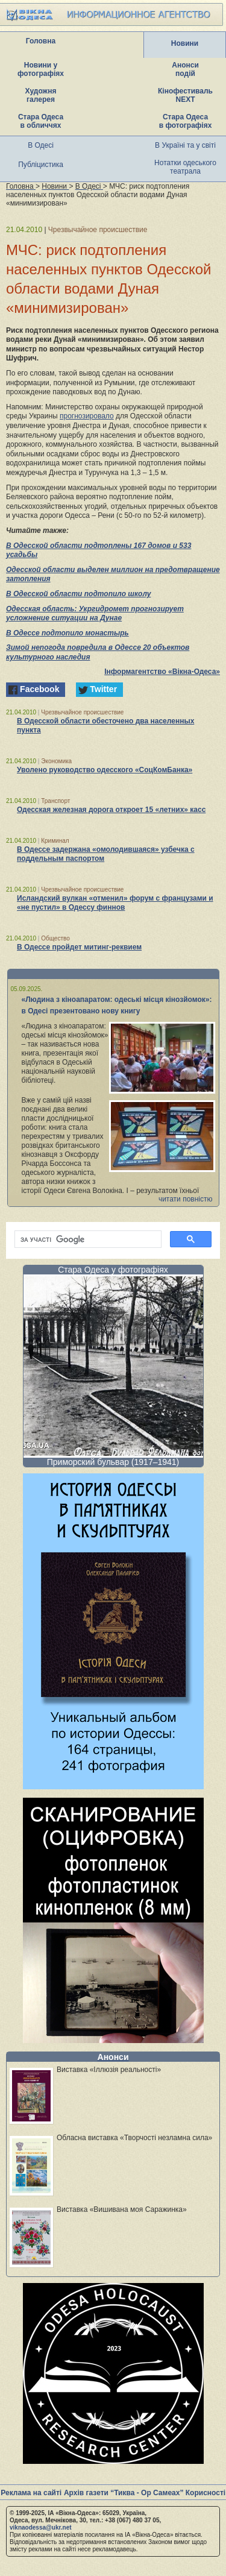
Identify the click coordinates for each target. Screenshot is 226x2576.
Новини (184, 43)
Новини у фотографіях (40, 69)
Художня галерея (41, 95)
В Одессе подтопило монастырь (67, 633)
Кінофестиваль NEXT (185, 95)
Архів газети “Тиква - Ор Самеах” (123, 2493)
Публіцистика (40, 164)
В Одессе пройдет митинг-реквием (79, 947)
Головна (40, 41)
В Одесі (41, 145)
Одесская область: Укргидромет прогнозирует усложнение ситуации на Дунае (95, 614)
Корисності (205, 2493)
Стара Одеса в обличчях (40, 121)
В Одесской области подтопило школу (78, 594)
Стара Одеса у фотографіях (113, 1269)
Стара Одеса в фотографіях (185, 121)
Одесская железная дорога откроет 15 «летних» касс (111, 809)
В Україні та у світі (185, 145)
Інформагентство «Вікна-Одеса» (162, 671)
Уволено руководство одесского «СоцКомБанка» (104, 770)
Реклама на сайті (31, 2493)
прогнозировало (87, 416)
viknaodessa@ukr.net (41, 2527)
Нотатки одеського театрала (185, 167)
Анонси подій (185, 69)
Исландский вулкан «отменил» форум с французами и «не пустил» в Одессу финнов (115, 903)
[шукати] (86, 1239)
